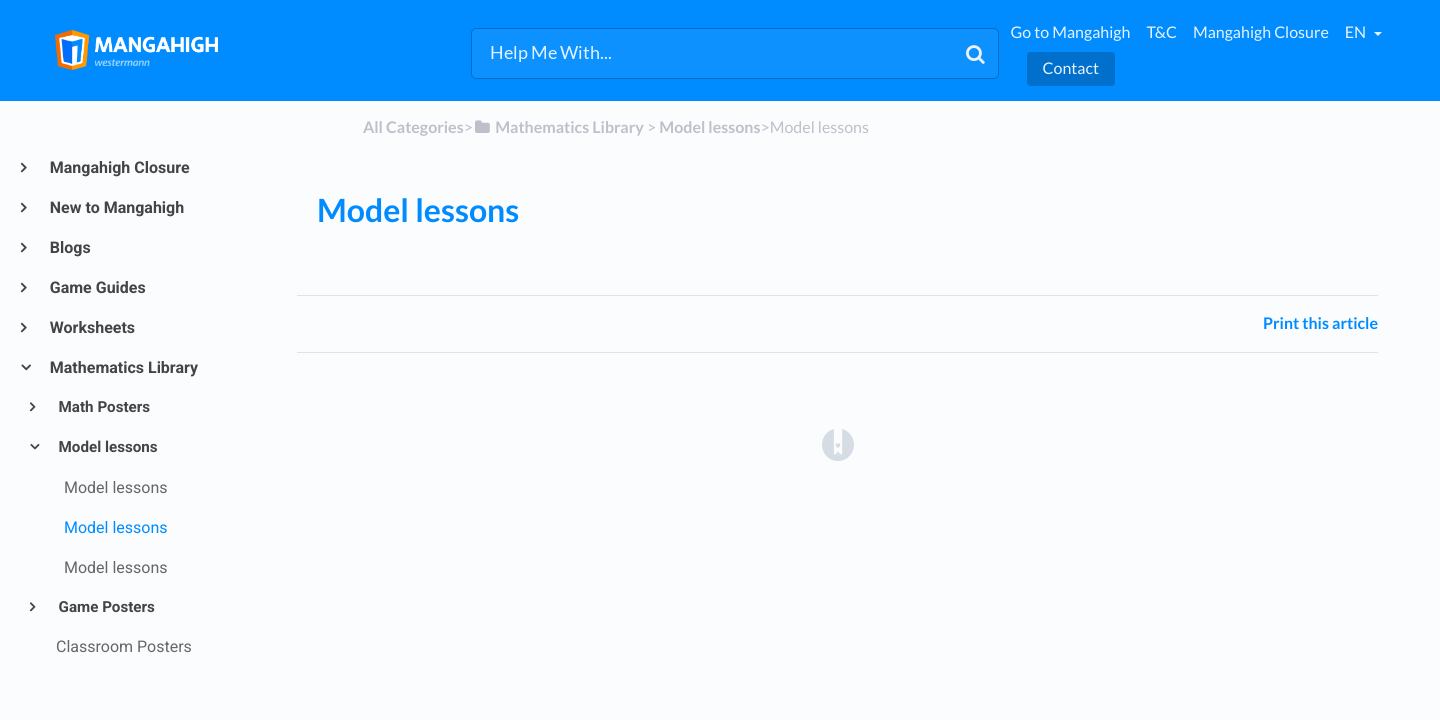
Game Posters (105, 607)
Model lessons (107, 447)
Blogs (69, 247)
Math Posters (103, 407)
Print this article (1320, 323)
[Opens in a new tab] (838, 443)
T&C (1161, 32)
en (1357, 32)
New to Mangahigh (116, 207)
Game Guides (97, 287)
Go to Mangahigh (1071, 32)
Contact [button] (1071, 68)
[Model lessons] (709, 127)
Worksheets (91, 327)
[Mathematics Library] (558, 127)
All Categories (413, 127)
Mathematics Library (123, 367)
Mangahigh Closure (1261, 32)
